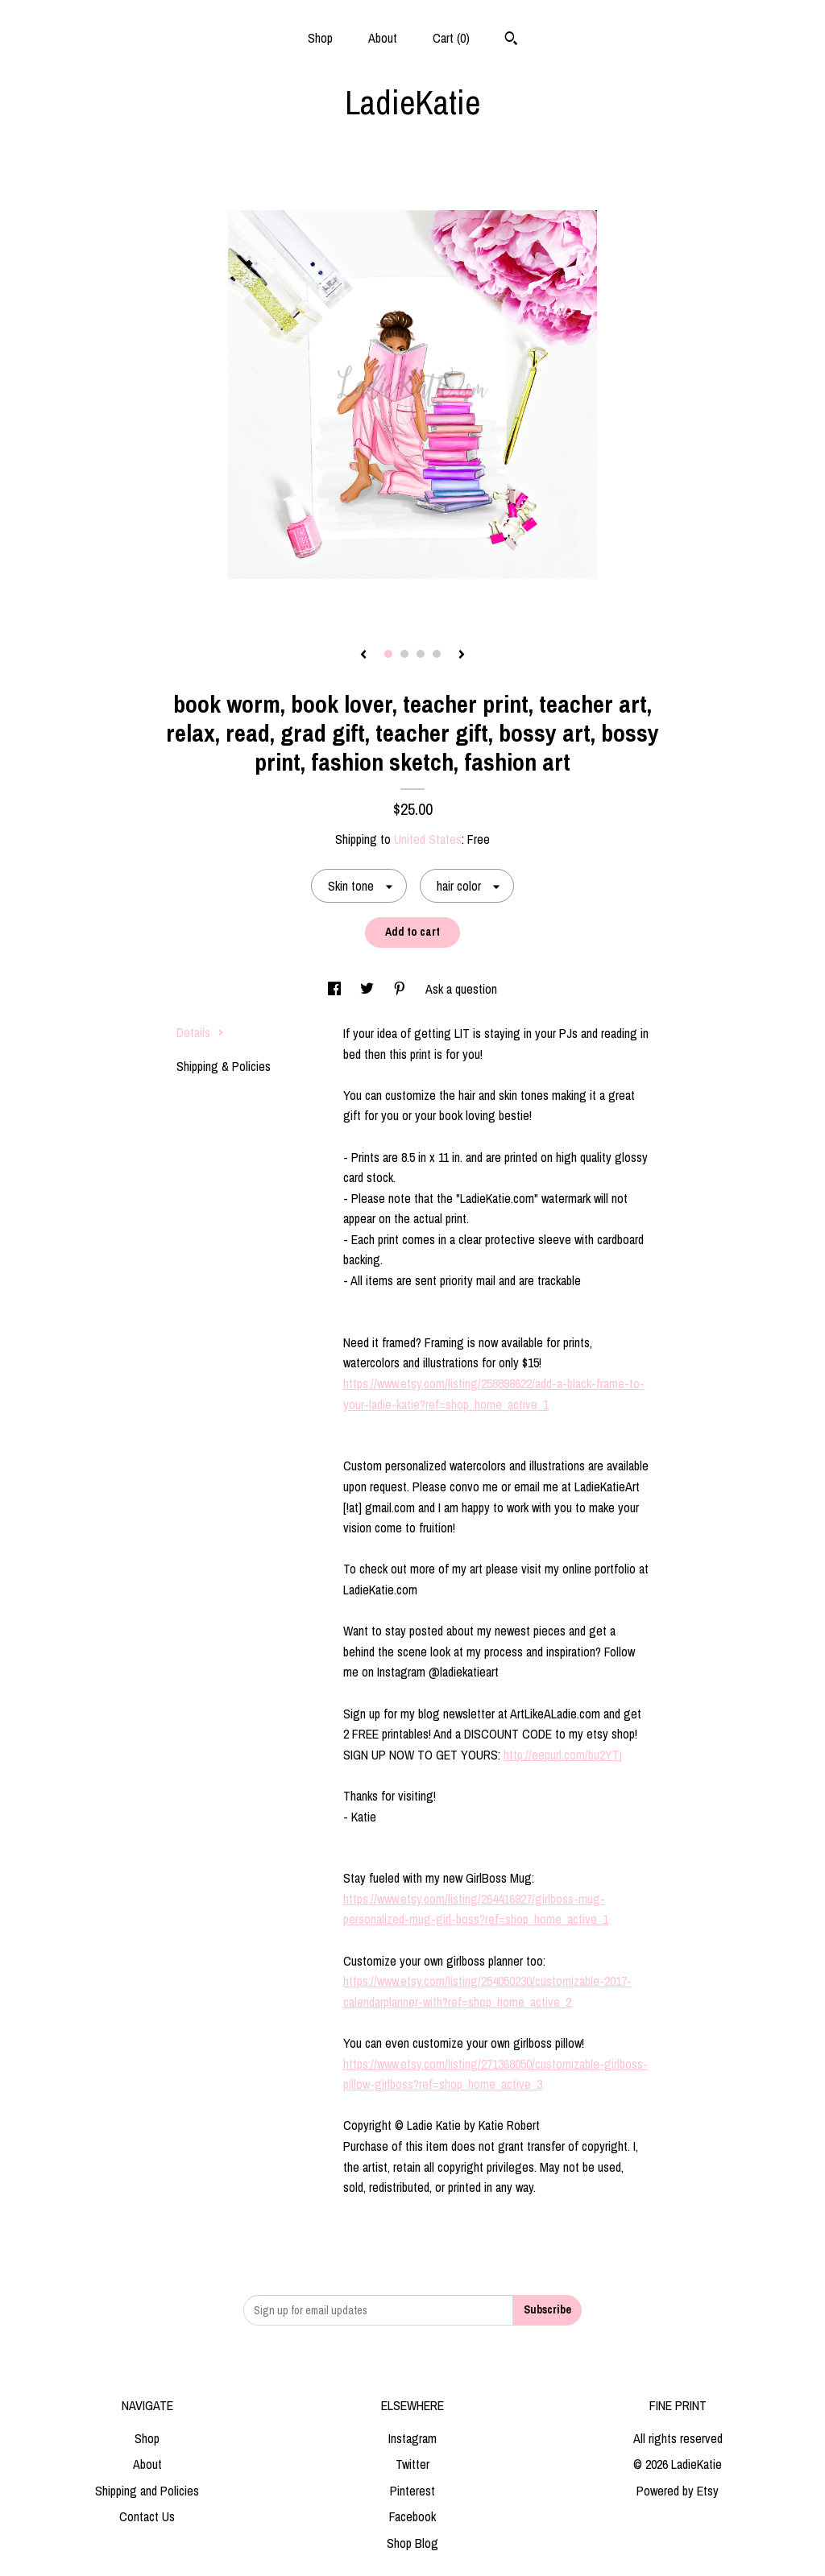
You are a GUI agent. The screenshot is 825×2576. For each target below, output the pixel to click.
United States (428, 839)
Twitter (412, 2464)
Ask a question (461, 989)
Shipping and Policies (147, 2491)
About (382, 38)
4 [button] (437, 654)
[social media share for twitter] (368, 989)
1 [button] (388, 654)
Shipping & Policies (223, 1066)
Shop (320, 38)
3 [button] (421, 654)
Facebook (412, 2516)
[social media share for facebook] (336, 989)
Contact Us (147, 2516)
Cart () (451, 38)
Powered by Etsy (677, 2491)
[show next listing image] (462, 655)
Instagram (412, 2438)
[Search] (511, 40)
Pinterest (412, 2491)
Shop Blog (412, 2543)
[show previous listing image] (363, 655)
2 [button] (404, 654)
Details (200, 1032)
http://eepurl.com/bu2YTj (563, 1755)
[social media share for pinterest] (401, 989)
